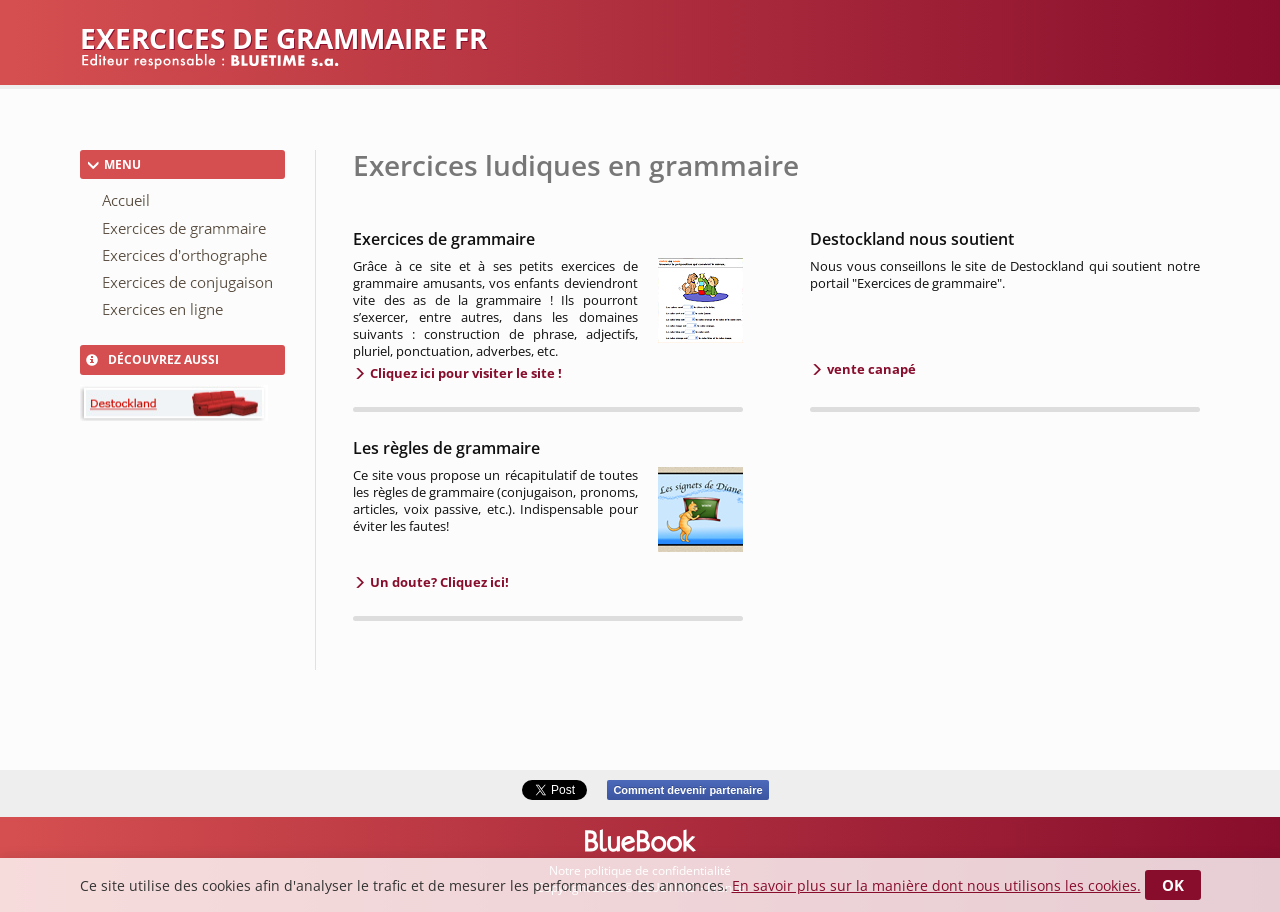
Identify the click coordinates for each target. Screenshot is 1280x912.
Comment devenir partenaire (687, 790)
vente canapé (870, 369)
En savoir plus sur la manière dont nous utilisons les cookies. (936, 885)
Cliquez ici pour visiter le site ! (464, 373)
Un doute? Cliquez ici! (438, 582)
